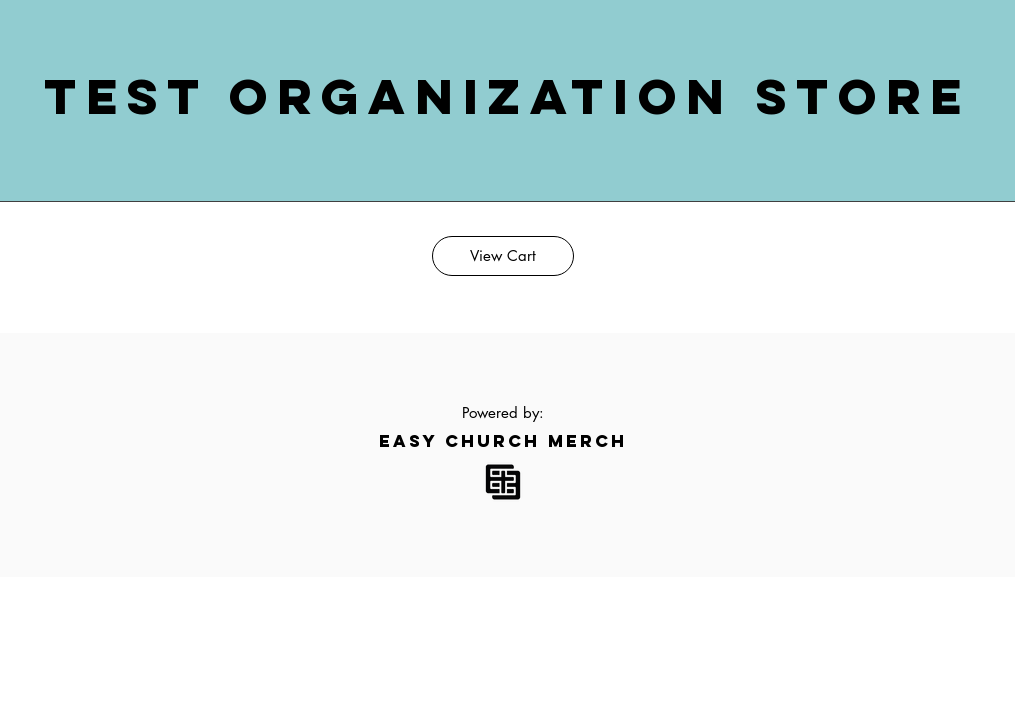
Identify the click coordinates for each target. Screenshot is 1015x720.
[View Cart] (503, 256)
